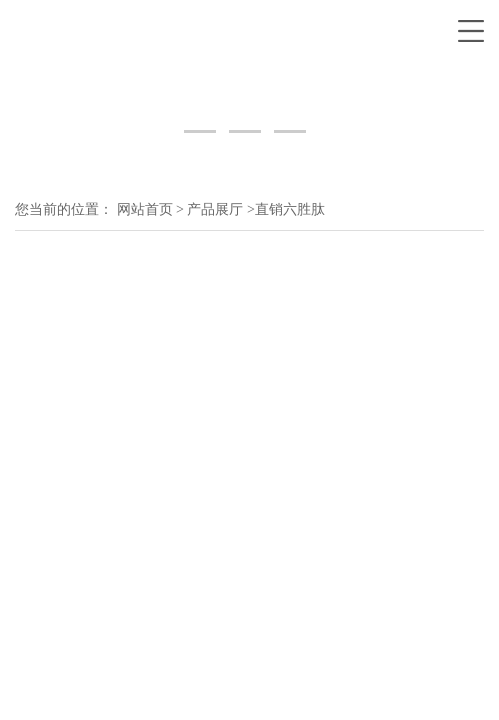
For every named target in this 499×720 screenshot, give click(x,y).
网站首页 (145, 209)
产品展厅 (215, 209)
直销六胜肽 (290, 209)
